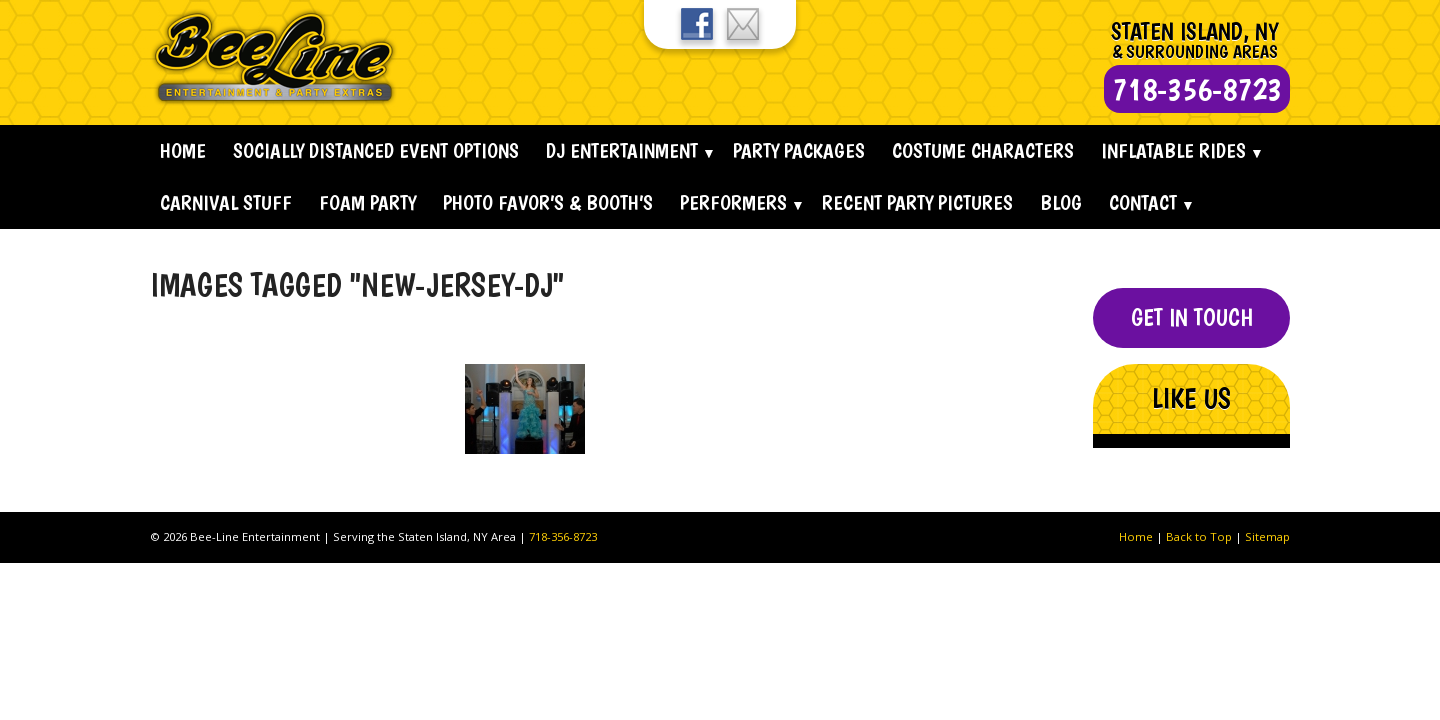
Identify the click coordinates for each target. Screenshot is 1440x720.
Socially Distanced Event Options (376, 150)
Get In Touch (1192, 317)
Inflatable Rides (1173, 150)
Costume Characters (983, 150)
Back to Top (1199, 536)
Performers (733, 202)
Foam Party (367, 202)
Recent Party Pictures (917, 202)
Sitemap (1267, 536)
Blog (1061, 202)
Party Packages (799, 150)
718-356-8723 (563, 536)
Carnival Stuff (226, 202)
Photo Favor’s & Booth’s (548, 202)
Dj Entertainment (622, 150)
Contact (1143, 202)
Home (183, 150)
